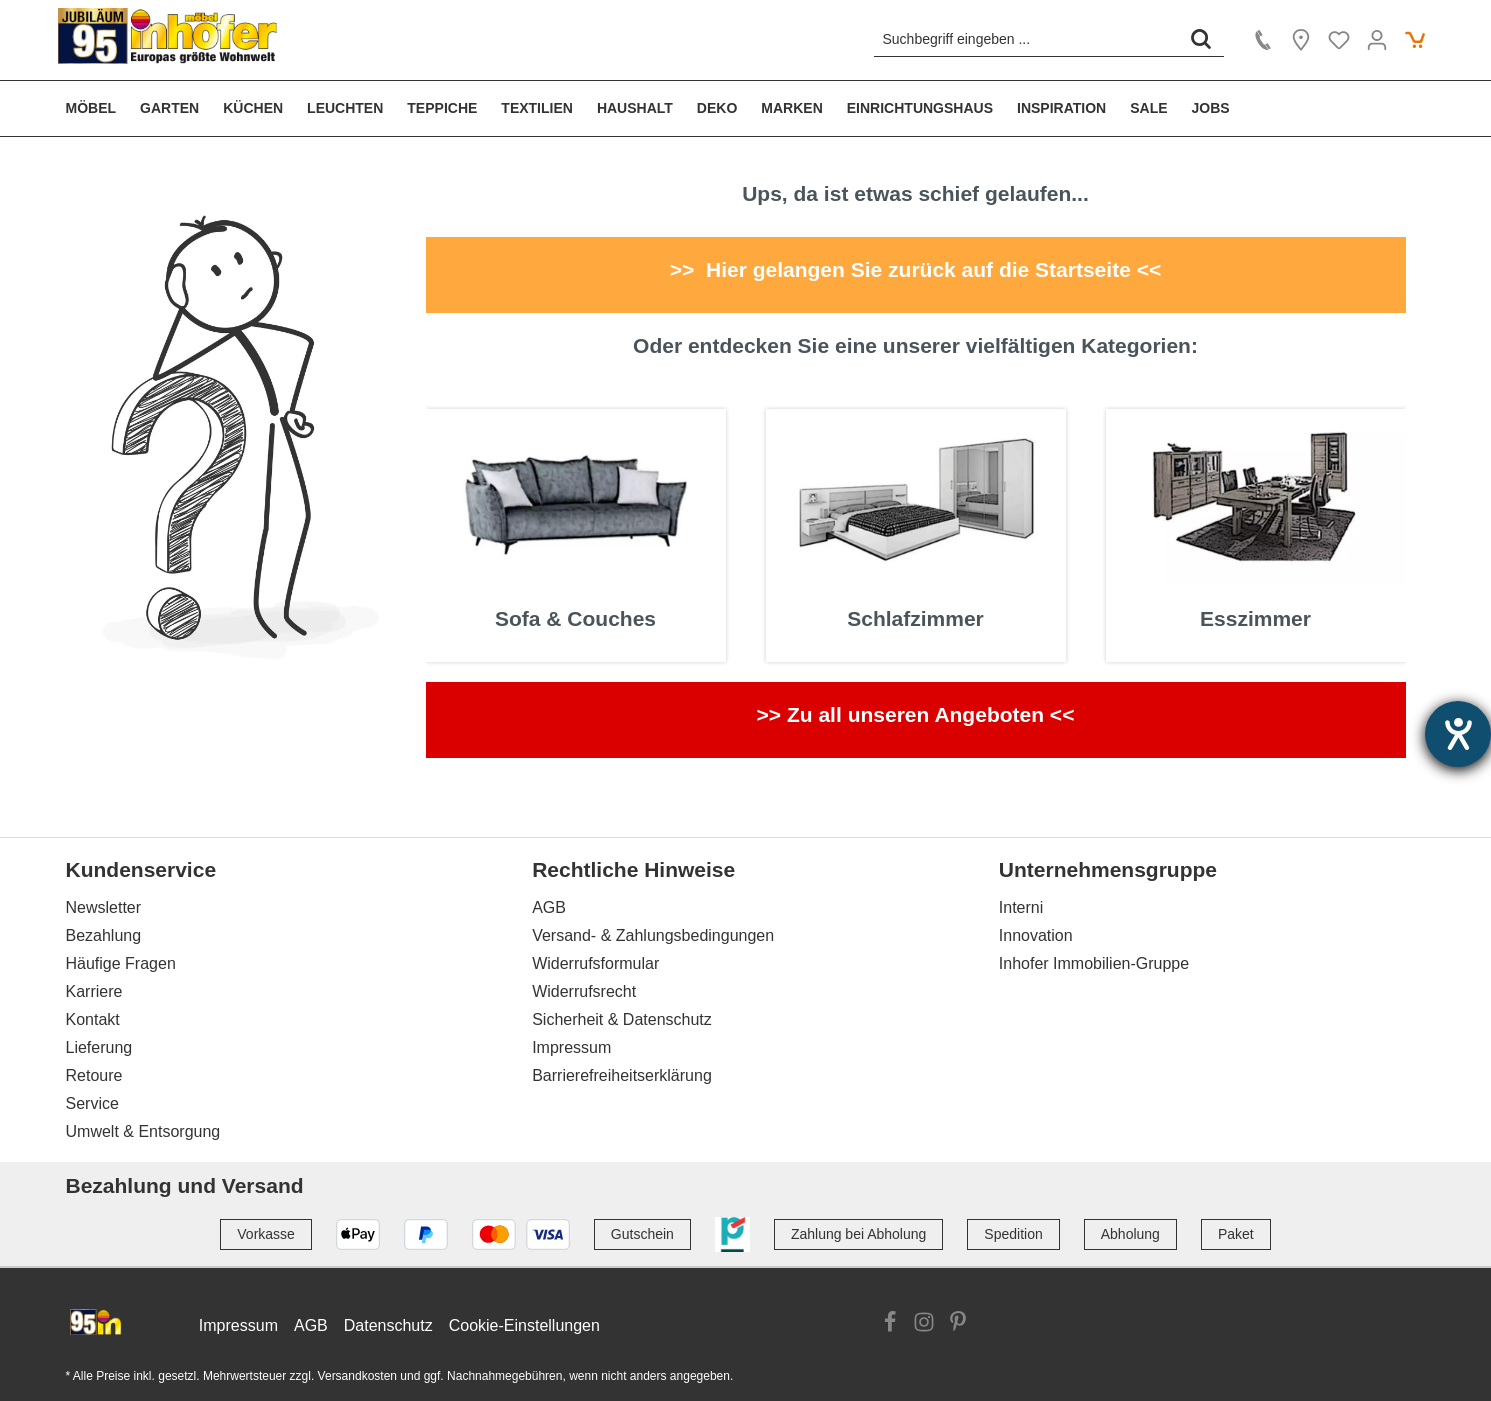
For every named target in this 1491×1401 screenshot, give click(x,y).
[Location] (1301, 40)
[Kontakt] (1263, 40)
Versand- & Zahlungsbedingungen (653, 935)
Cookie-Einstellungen (524, 1325)
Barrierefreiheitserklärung (622, 1075)
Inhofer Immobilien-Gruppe (1094, 963)
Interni (1021, 907)
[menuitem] (97, 108)
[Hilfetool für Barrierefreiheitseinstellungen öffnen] (1458, 734)
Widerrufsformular (595, 963)
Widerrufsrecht (584, 991)
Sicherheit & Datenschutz (622, 1019)
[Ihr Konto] (1377, 40)
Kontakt (93, 1019)
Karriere (94, 991)
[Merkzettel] (1339, 40)
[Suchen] (1201, 39)
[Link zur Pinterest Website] (958, 1325)
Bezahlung (104, 935)
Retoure (94, 1075)
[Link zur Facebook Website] (890, 1325)
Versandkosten (357, 1376)
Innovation (1036, 935)
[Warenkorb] (1415, 40)
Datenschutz (388, 1325)
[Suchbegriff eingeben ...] (1026, 39)
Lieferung (99, 1047)
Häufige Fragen (121, 963)
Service (92, 1103)
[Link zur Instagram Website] (924, 1325)
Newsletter (104, 907)
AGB (549, 907)
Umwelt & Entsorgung (143, 1131)
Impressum (571, 1047)
